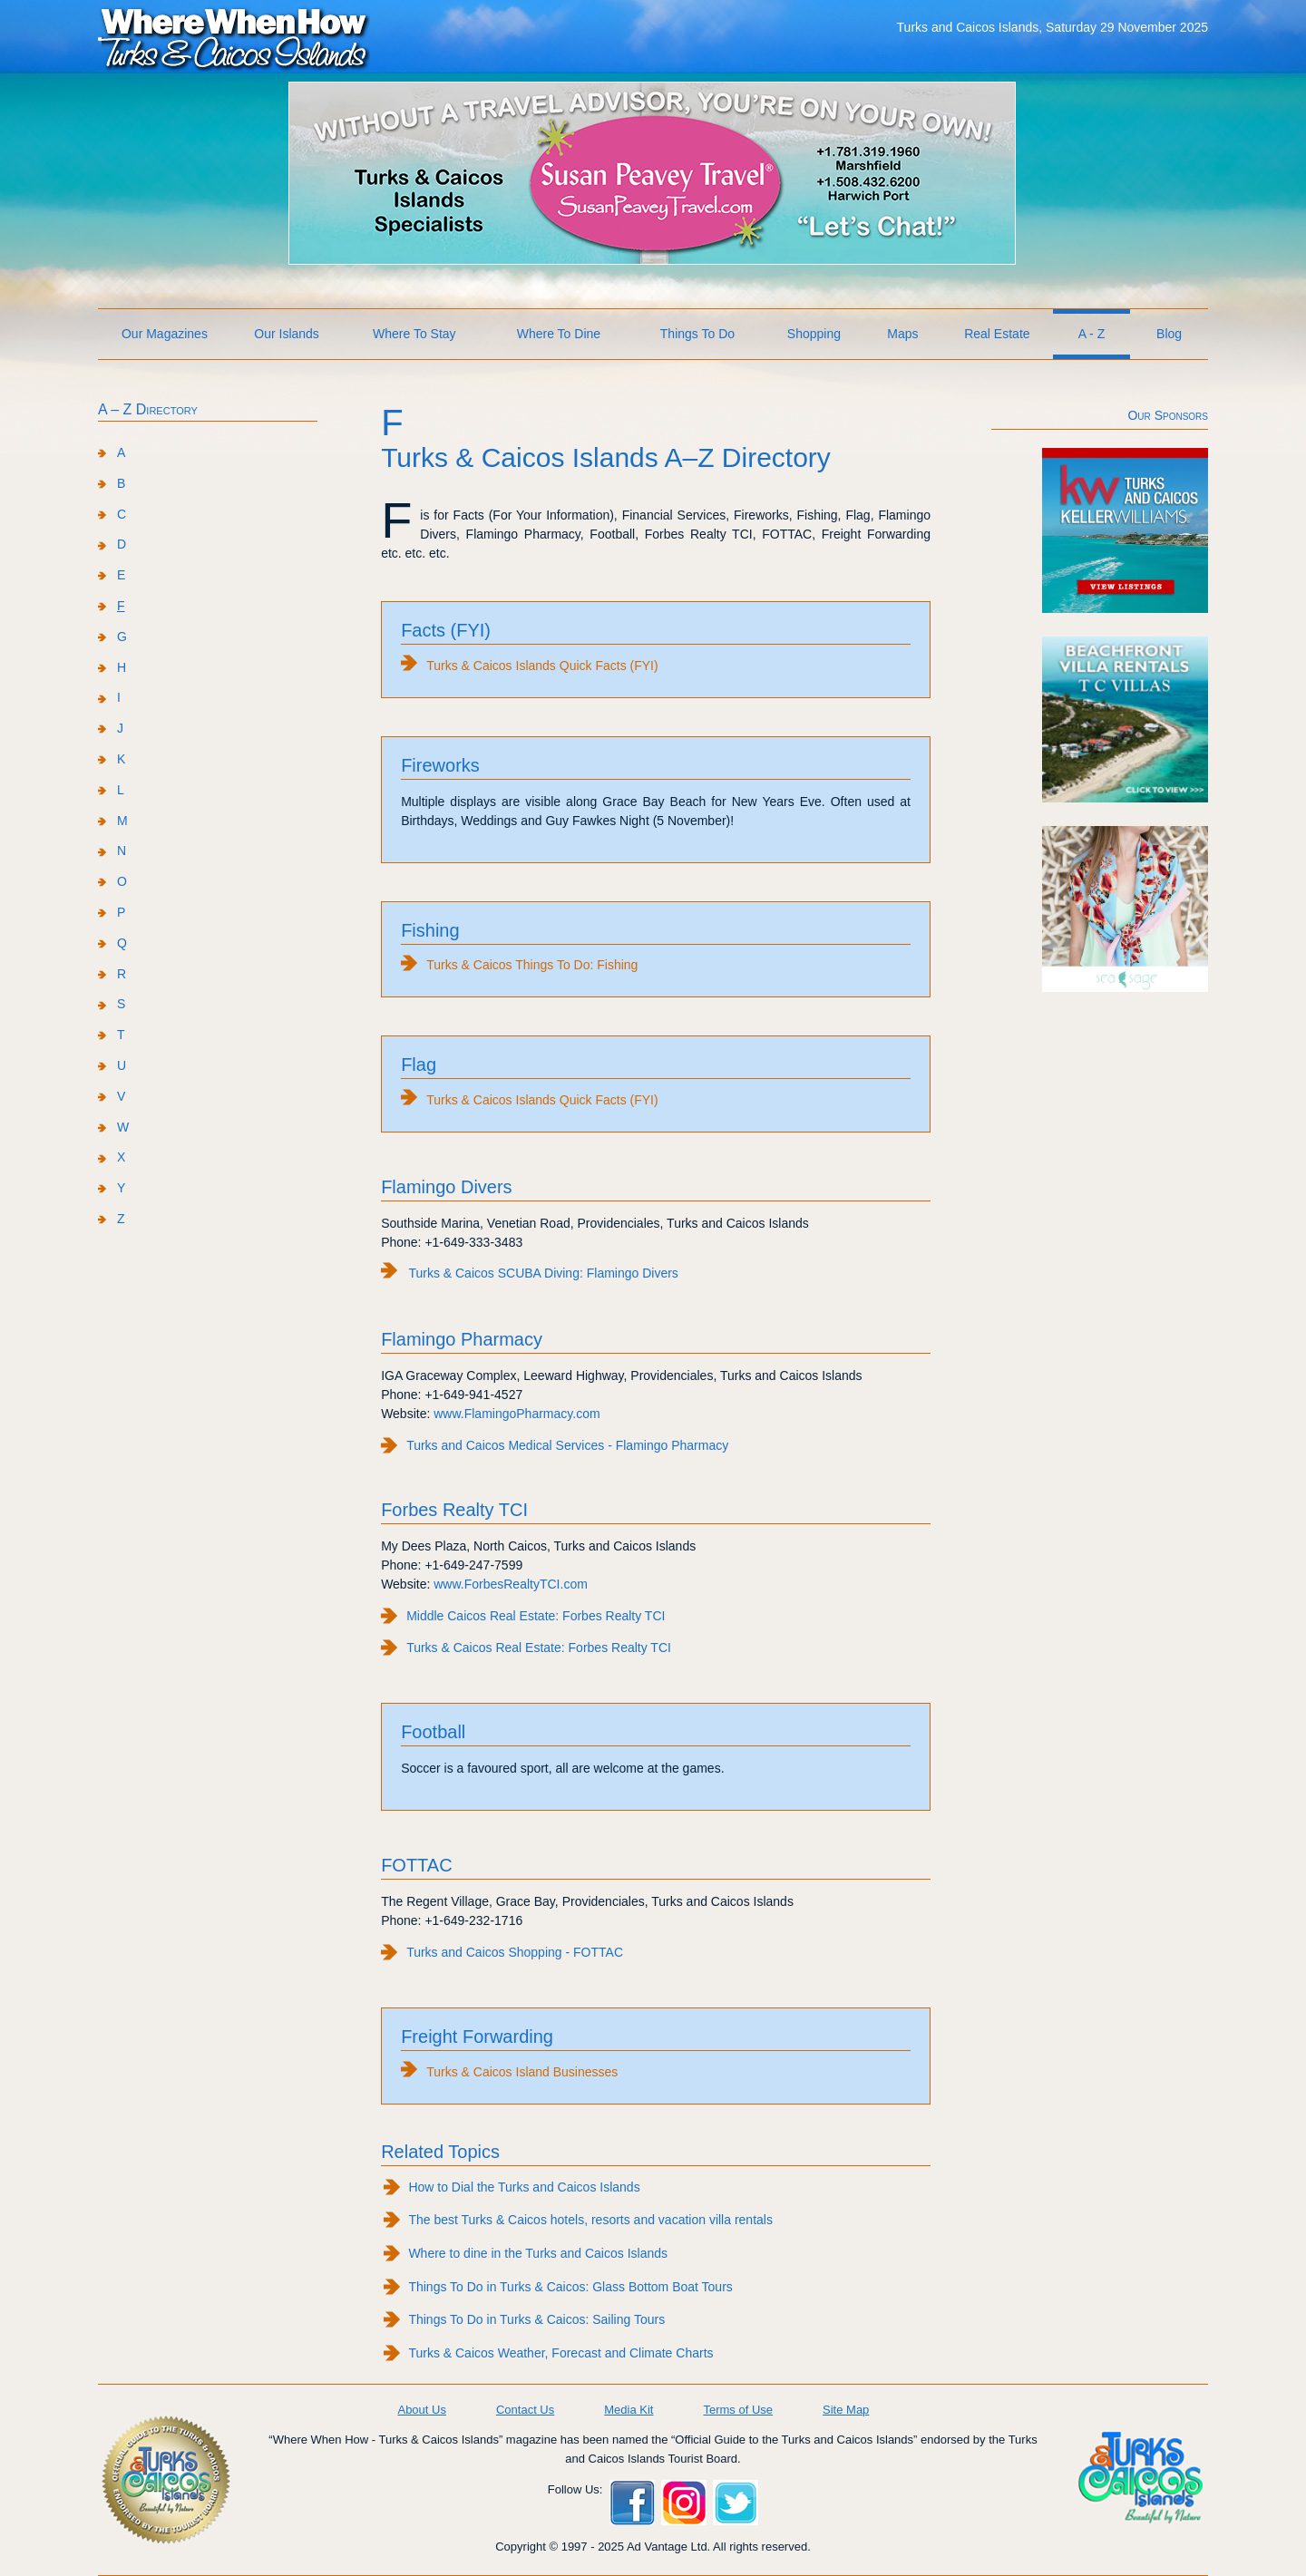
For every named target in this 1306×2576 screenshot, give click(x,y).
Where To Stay (414, 333)
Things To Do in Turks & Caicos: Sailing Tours (536, 2319)
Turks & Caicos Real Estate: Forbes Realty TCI (538, 1647)
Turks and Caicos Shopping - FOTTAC (514, 1952)
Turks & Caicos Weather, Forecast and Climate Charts (560, 2353)
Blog (1169, 333)
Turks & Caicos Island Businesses (522, 2072)
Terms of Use (738, 2409)
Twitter (735, 2502)
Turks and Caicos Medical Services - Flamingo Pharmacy (567, 1445)
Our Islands (286, 333)
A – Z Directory (148, 409)
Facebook (632, 2502)
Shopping (814, 333)
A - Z (1092, 333)
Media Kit (628, 2409)
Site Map (846, 2409)
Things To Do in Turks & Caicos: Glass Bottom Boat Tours (570, 2287)
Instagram (684, 2502)
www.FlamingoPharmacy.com (516, 1413)
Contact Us (525, 2409)
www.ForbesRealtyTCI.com (511, 1584)
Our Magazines (165, 333)
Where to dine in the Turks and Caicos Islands (538, 2253)
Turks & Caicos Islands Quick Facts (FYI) (542, 665)
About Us (421, 2409)
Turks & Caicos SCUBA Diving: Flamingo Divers (542, 1273)
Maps (902, 333)
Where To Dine (558, 333)
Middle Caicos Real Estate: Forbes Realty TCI (535, 1616)
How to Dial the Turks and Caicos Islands (523, 2187)
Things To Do (697, 333)
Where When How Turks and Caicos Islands (234, 37)
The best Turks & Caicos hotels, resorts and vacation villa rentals (590, 2219)
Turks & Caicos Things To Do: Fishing (532, 964)
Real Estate (996, 333)
